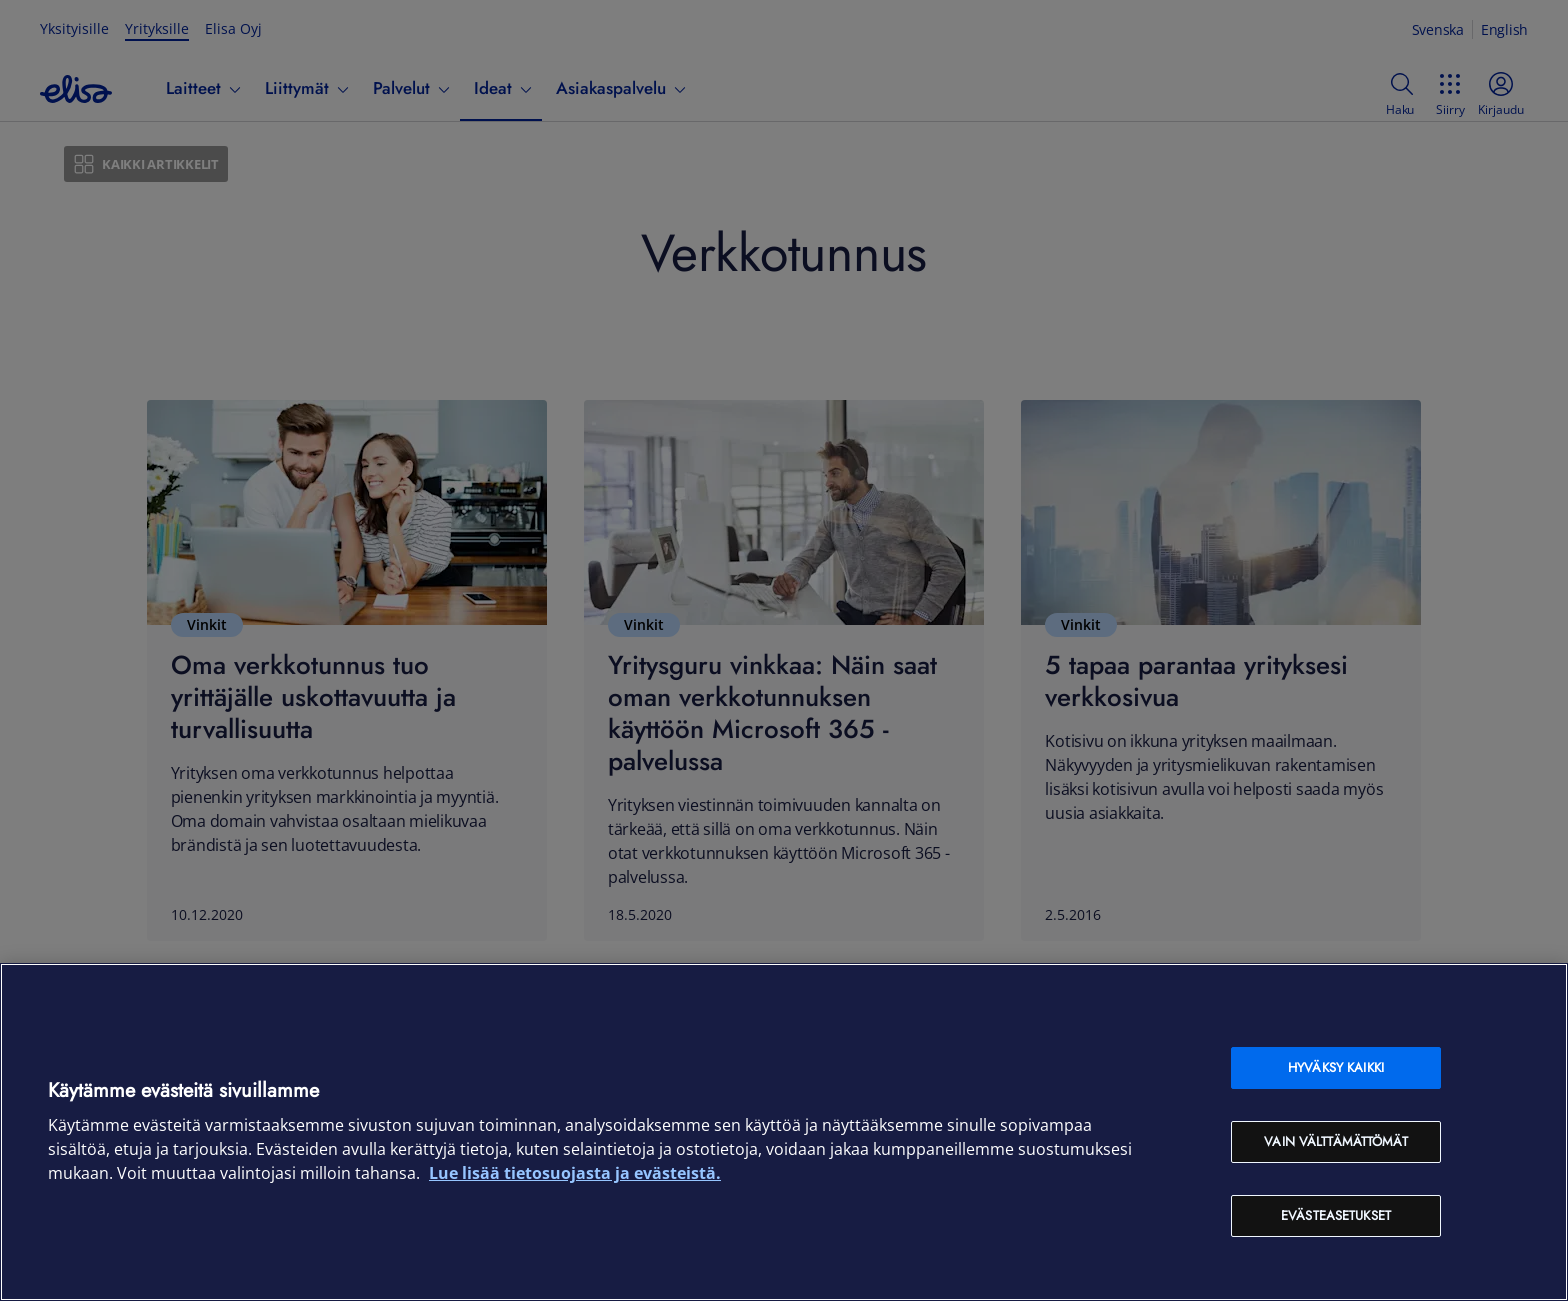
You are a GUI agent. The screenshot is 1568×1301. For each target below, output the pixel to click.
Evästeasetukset (1336, 1215)
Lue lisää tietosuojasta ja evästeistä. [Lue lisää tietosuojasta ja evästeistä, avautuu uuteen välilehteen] (575, 1173)
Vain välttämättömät (1335, 1141)
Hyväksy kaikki (1336, 1067)
